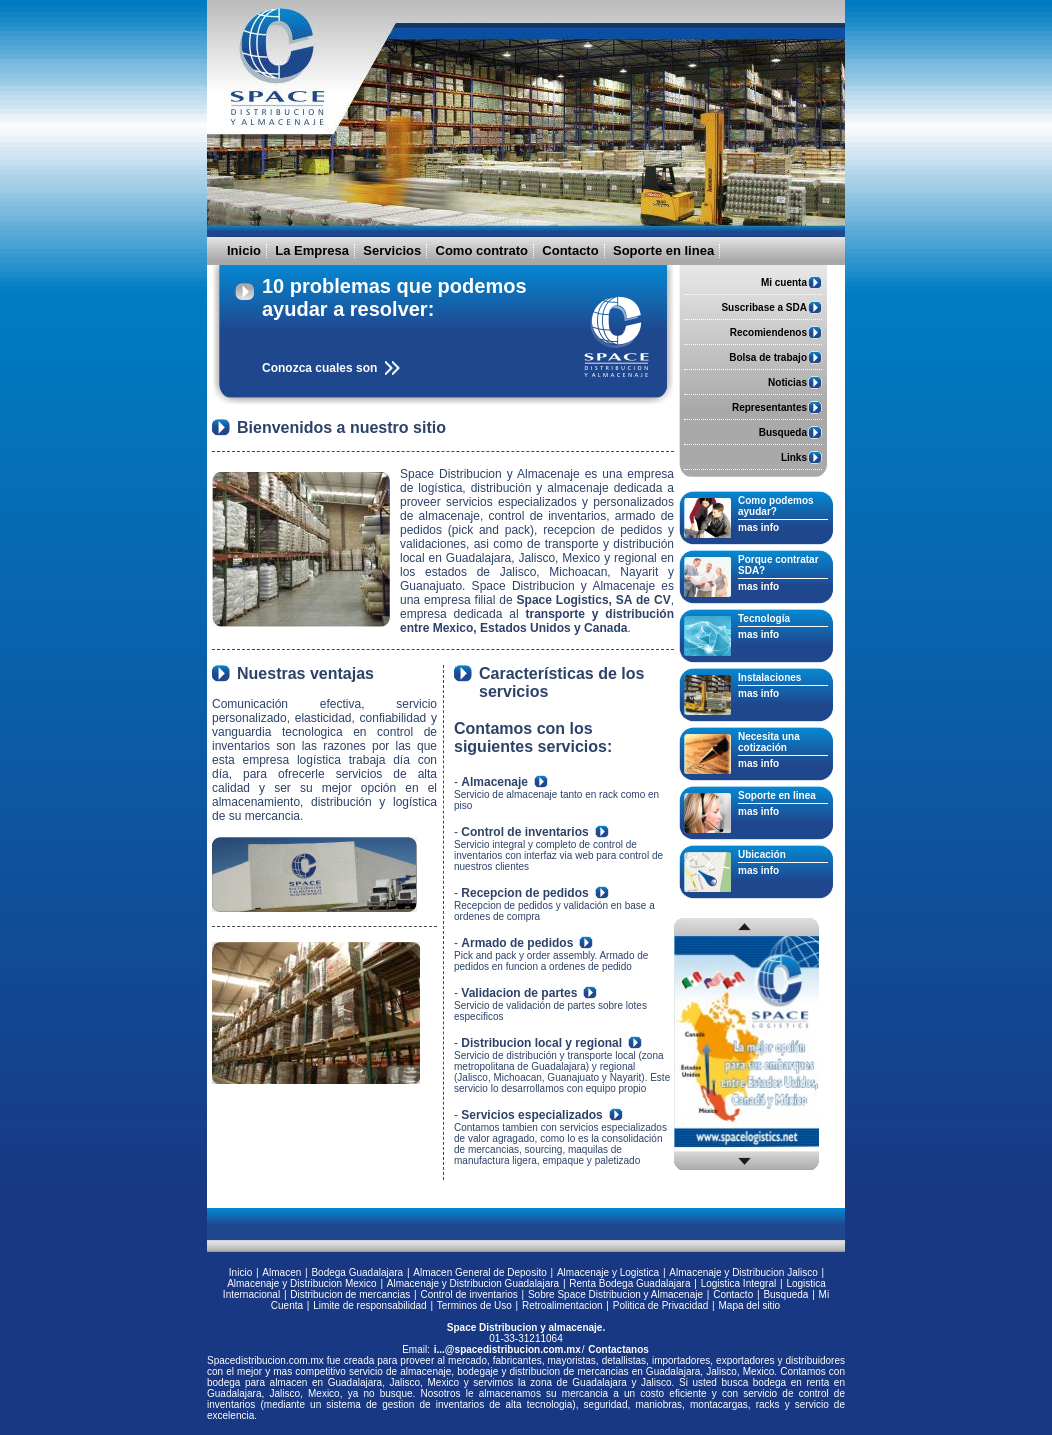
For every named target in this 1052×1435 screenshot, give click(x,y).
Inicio (244, 250)
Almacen (281, 1272)
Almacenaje (494, 782)
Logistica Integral (739, 1283)
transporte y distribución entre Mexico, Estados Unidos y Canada (537, 621)
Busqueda (783, 432)
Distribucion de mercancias (350, 1294)
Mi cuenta (784, 282)
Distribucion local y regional (541, 1043)
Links (794, 457)
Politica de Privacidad (661, 1305)
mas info (758, 527)
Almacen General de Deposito (479, 1272)
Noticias (787, 382)
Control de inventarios (524, 832)
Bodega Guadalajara (357, 1272)
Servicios (392, 250)
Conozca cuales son (319, 368)
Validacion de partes (519, 993)
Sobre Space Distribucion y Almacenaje (615, 1294)
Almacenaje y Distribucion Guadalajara (473, 1283)
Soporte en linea (663, 250)
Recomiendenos (768, 332)
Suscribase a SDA (764, 307)
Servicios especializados (531, 1115)
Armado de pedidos (517, 943)
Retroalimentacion (562, 1305)
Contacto (570, 250)
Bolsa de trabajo (768, 357)
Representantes (769, 407)
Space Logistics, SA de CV (594, 600)
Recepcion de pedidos (524, 893)
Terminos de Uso (474, 1305)
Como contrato (482, 250)
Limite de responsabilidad (369, 1305)
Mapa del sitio (749, 1305)
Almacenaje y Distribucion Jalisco (743, 1272)
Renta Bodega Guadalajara (629, 1283)
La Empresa (312, 250)
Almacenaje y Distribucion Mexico (302, 1283)
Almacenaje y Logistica (608, 1272)
